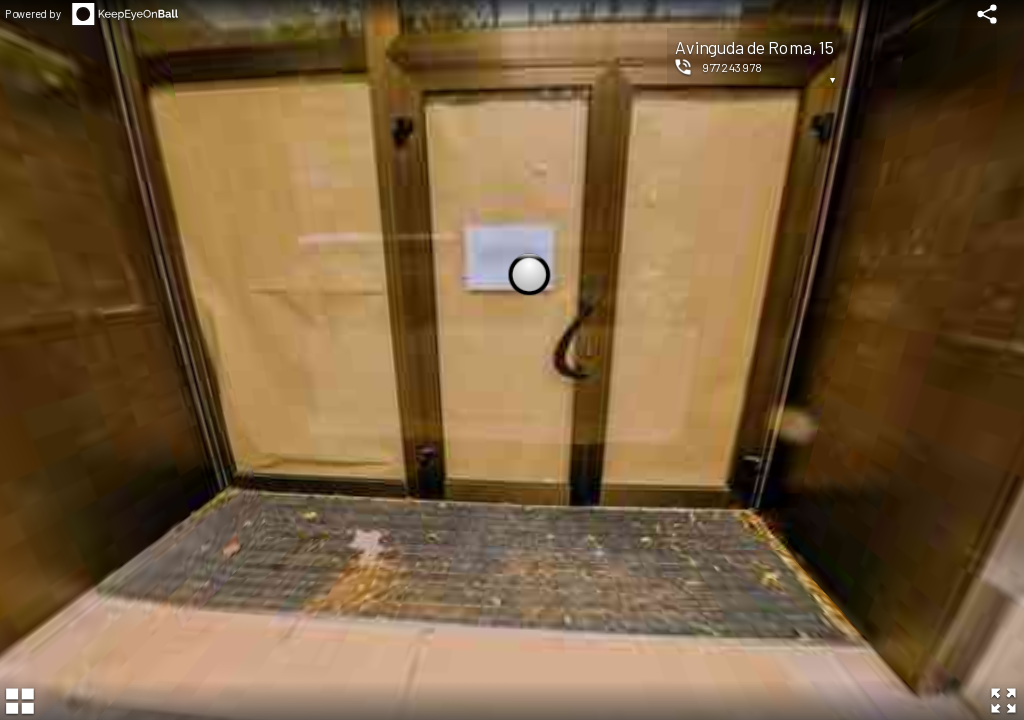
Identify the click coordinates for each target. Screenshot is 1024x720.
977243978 (732, 67)
